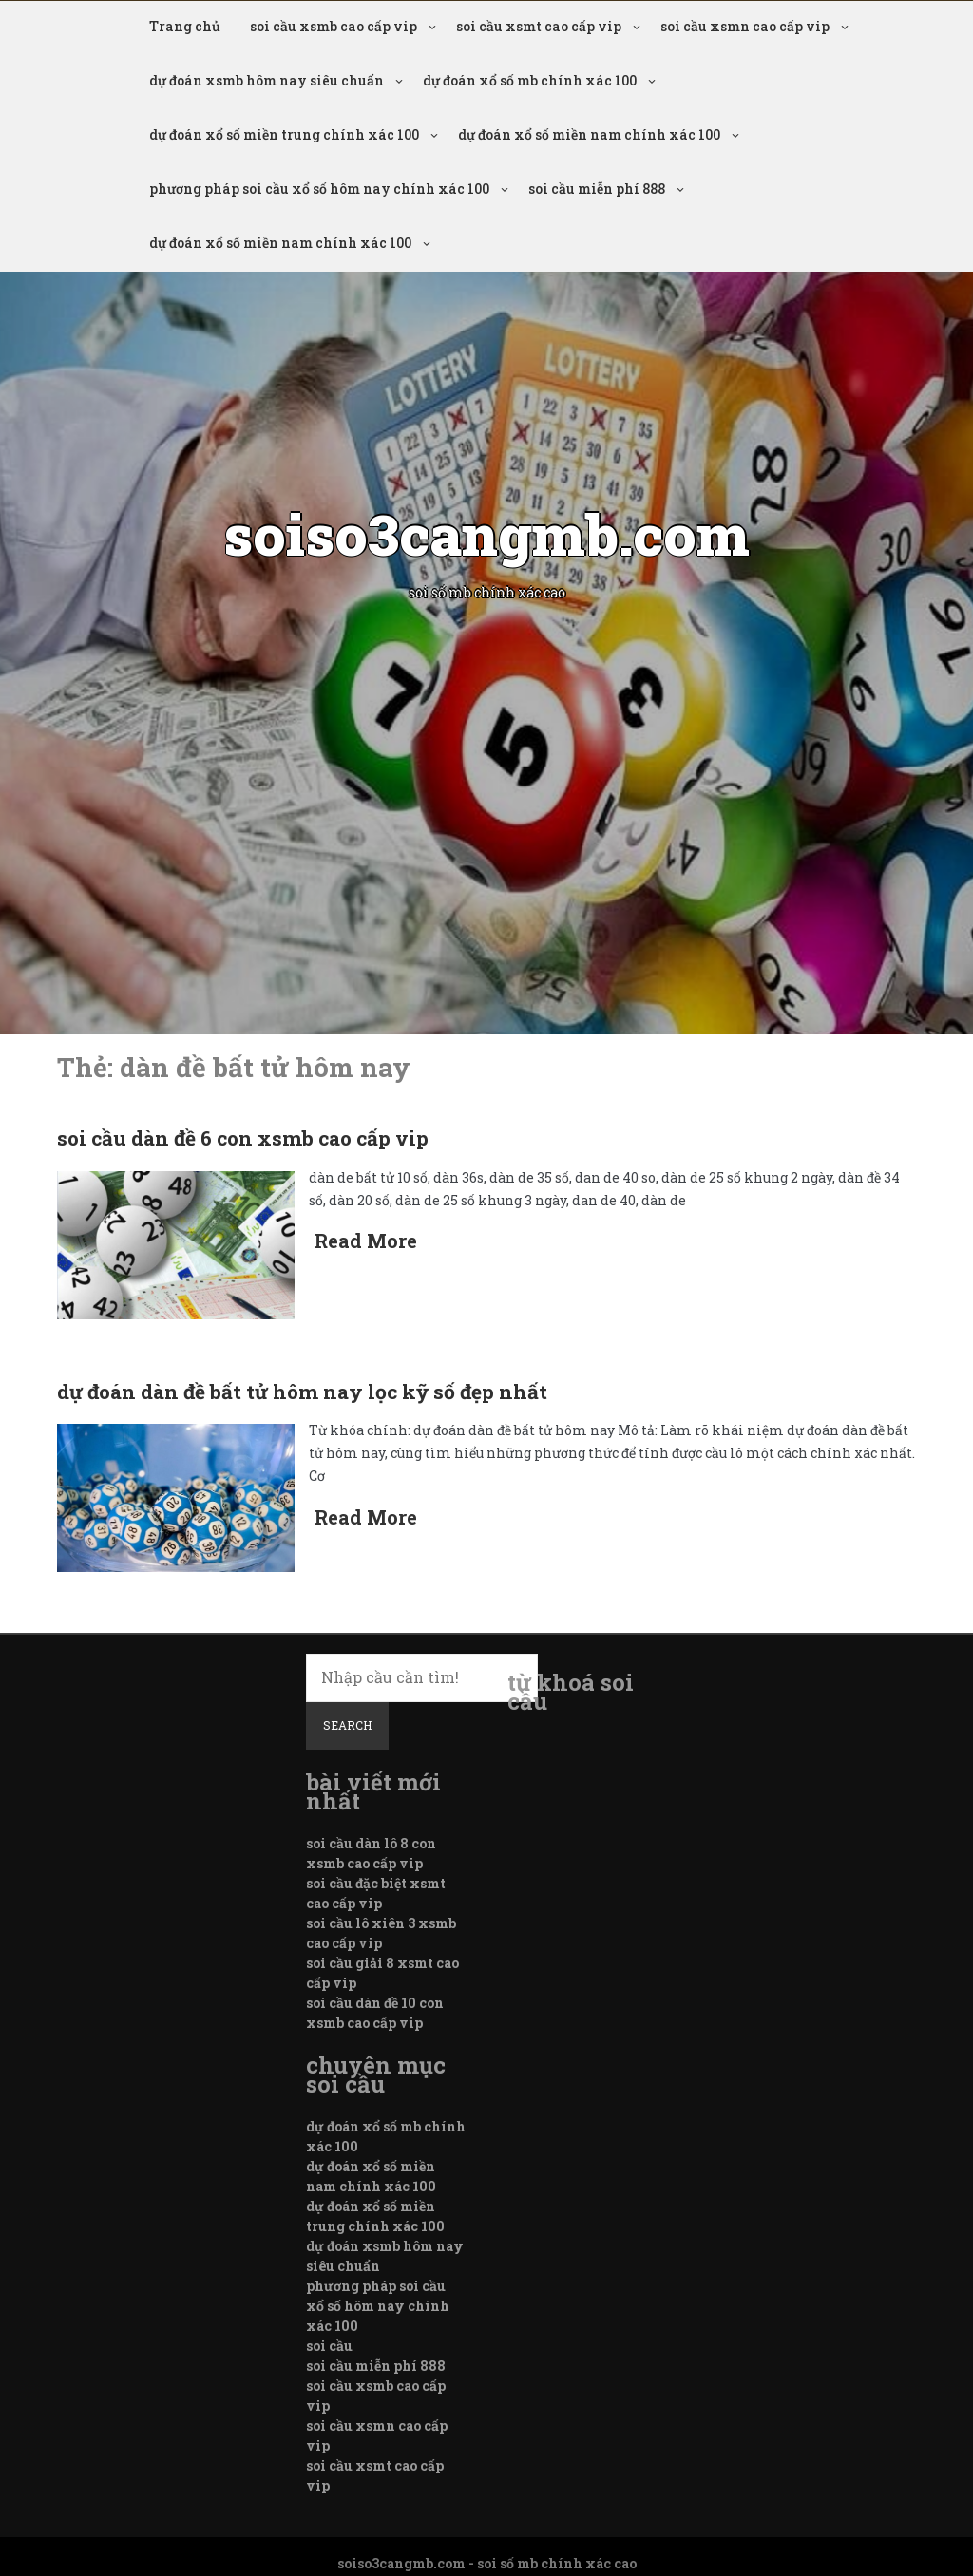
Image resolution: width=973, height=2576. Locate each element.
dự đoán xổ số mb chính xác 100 (530, 80)
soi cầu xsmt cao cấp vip (538, 26)
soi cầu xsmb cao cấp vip (333, 26)
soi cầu (329, 2346)
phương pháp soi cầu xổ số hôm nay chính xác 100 (319, 189)
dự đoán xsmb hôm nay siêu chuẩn (266, 80)
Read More (366, 1240)
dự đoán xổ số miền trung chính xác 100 (284, 134)
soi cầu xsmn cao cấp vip (745, 26)
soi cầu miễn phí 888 (596, 189)
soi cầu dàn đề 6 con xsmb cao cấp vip (243, 1138)
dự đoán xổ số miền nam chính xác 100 (589, 134)
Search (347, 1725)
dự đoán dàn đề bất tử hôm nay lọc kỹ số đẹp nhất (302, 1391)
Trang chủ (184, 26)
